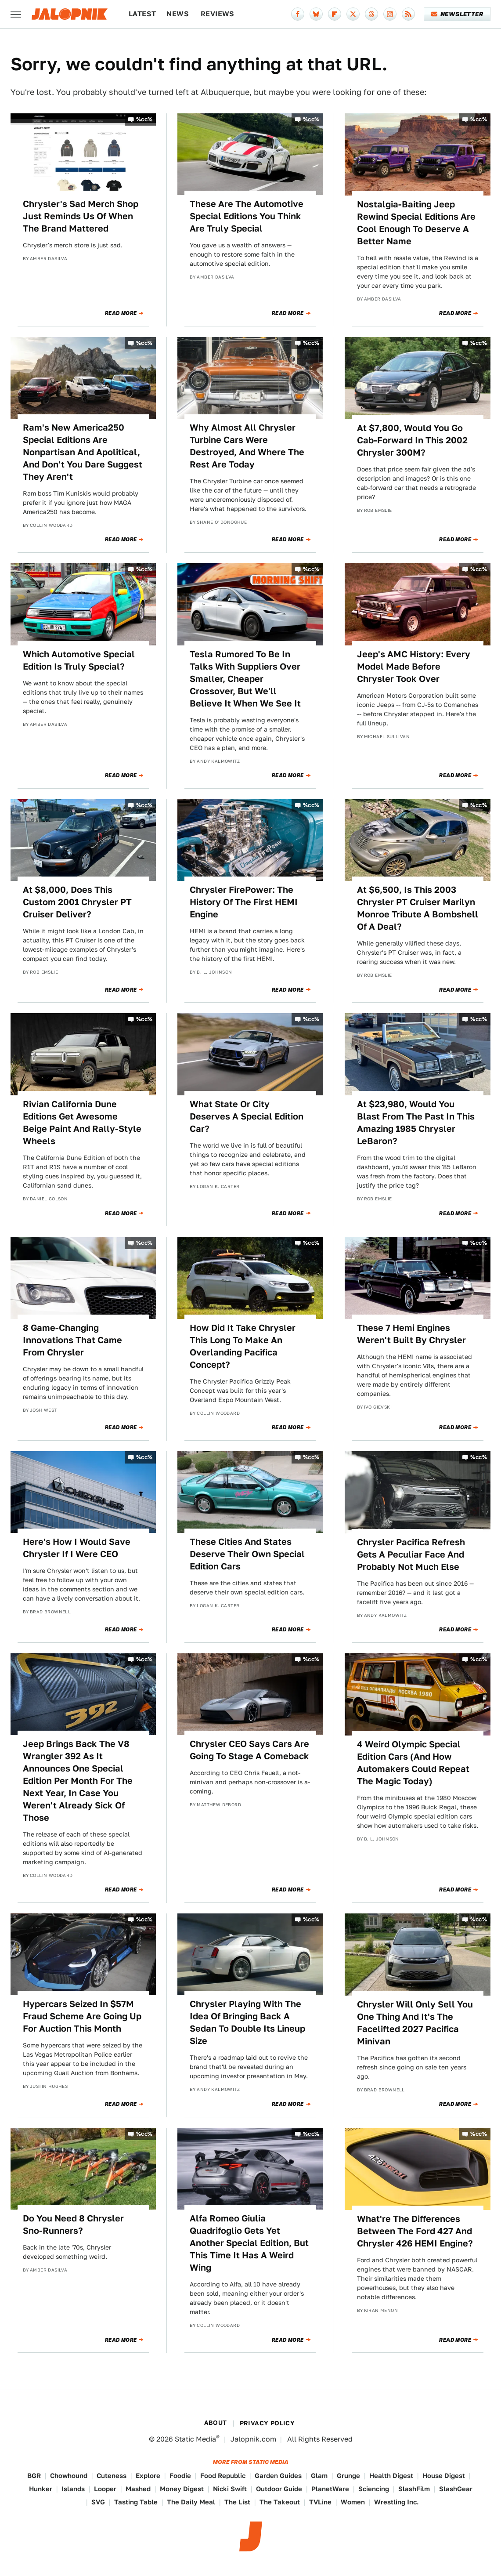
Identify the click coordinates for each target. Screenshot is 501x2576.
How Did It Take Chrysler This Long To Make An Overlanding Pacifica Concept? (243, 1346)
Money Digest (182, 2489)
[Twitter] (353, 14)
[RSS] (408, 14)
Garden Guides (278, 2475)
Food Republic (222, 2475)
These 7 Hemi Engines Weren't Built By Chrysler (411, 1333)
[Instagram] (389, 14)
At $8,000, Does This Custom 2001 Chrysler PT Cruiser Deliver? (77, 902)
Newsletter (457, 14)
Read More (121, 313)
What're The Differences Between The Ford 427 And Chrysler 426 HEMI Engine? (415, 2231)
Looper (105, 2489)
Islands (73, 2489)
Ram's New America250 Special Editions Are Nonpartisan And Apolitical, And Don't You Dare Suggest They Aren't (82, 452)
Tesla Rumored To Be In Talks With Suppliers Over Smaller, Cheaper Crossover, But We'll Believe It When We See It (245, 679)
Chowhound (68, 2475)
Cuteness (111, 2475)
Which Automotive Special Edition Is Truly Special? (79, 660)
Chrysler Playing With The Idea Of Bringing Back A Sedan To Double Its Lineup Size (247, 2022)
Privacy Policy (267, 2423)
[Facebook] (297, 14)
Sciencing (373, 2489)
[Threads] (371, 14)
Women (353, 2502)
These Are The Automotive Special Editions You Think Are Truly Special (246, 216)
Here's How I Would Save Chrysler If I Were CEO (76, 1547)
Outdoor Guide (279, 2489)
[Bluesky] (316, 14)
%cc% (144, 119)
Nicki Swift (230, 2489)
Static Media (195, 2439)
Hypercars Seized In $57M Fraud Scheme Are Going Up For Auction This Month (82, 2016)
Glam (319, 2475)
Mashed (138, 2489)
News (177, 14)
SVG (98, 2502)
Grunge (348, 2475)
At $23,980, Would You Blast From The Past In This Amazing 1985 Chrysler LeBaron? (416, 1122)
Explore (148, 2475)
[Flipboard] (334, 14)
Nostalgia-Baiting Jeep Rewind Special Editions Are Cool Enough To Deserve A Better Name (416, 222)
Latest (142, 14)
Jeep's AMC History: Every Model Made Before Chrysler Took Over (413, 666)
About (215, 2422)
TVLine (320, 2502)
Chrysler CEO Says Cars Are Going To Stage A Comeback (249, 1750)
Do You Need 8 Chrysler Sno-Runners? (73, 2224)
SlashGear (455, 2489)
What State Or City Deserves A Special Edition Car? (246, 1116)
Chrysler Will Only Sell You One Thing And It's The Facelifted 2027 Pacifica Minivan (415, 2023)
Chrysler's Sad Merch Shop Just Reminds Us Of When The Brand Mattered (80, 216)
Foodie (180, 2475)
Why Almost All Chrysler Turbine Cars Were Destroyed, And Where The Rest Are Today (247, 446)
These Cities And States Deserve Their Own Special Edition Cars (247, 1554)
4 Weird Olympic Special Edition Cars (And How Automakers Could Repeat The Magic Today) (413, 1762)
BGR (34, 2475)
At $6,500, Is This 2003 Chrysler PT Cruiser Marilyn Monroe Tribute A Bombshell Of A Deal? (417, 908)
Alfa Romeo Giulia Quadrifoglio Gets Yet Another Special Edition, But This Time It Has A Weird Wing (249, 2243)
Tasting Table (136, 2502)
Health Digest (391, 2475)
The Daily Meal (191, 2502)
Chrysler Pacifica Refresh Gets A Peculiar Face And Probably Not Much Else (411, 1554)
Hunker (40, 2489)
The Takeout (280, 2502)
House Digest (443, 2475)
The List (237, 2502)
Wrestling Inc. (396, 2502)
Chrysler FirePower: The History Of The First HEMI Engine (244, 902)
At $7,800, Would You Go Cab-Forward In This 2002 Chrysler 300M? (412, 440)
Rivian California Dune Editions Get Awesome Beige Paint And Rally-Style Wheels (82, 1122)
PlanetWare (330, 2489)
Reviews (217, 14)
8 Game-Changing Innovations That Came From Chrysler (72, 1340)
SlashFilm (414, 2489)
